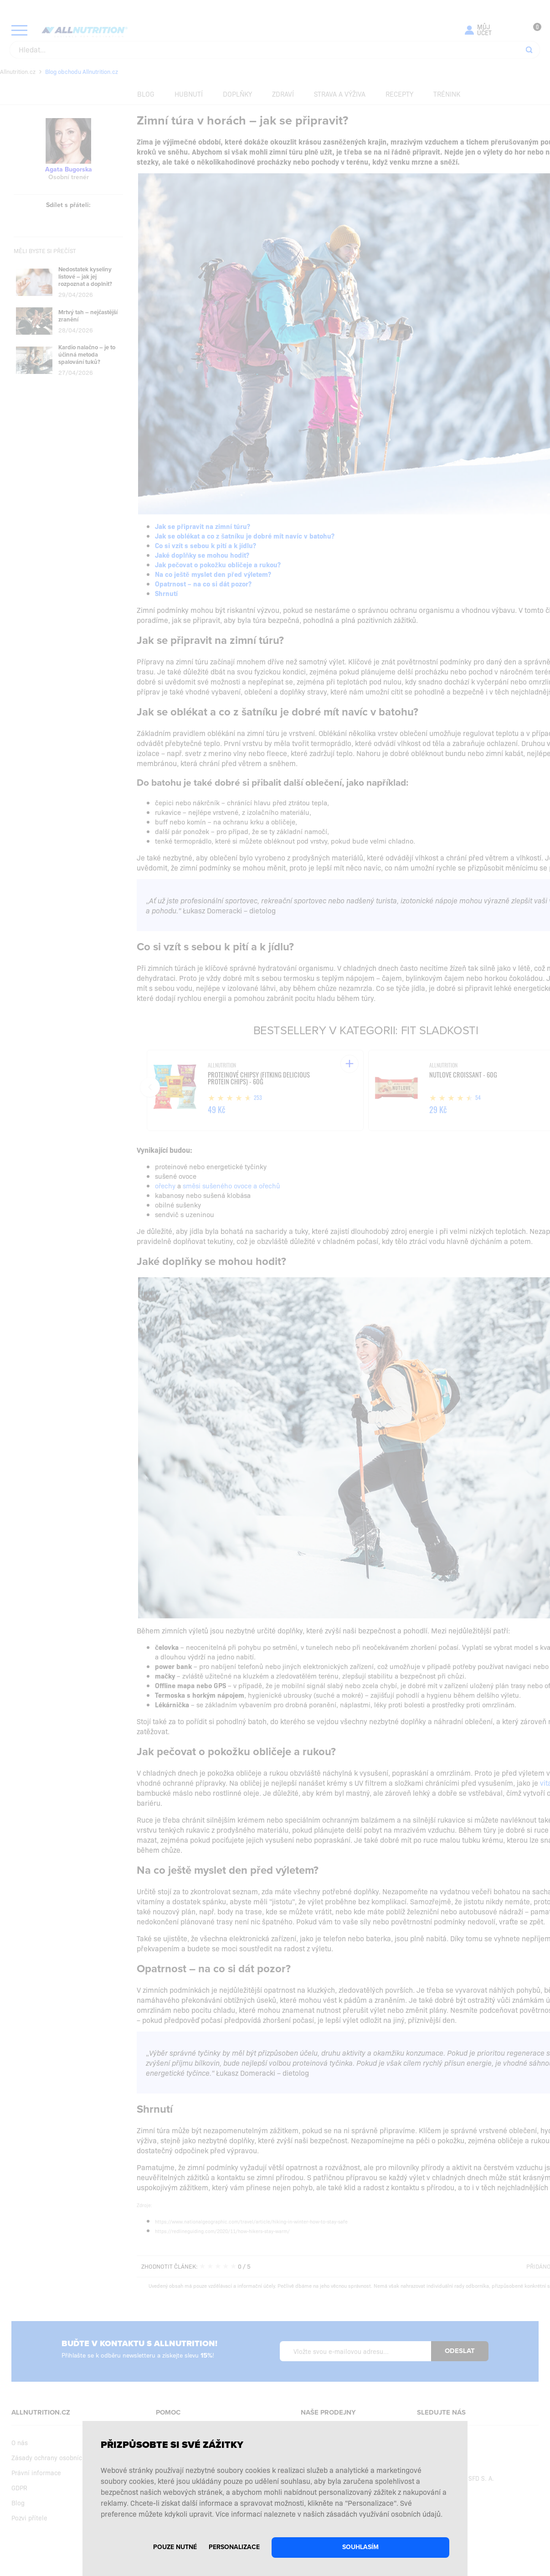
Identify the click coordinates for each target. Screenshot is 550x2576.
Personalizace (234, 2547)
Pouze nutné (175, 2547)
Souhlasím (360, 2547)
